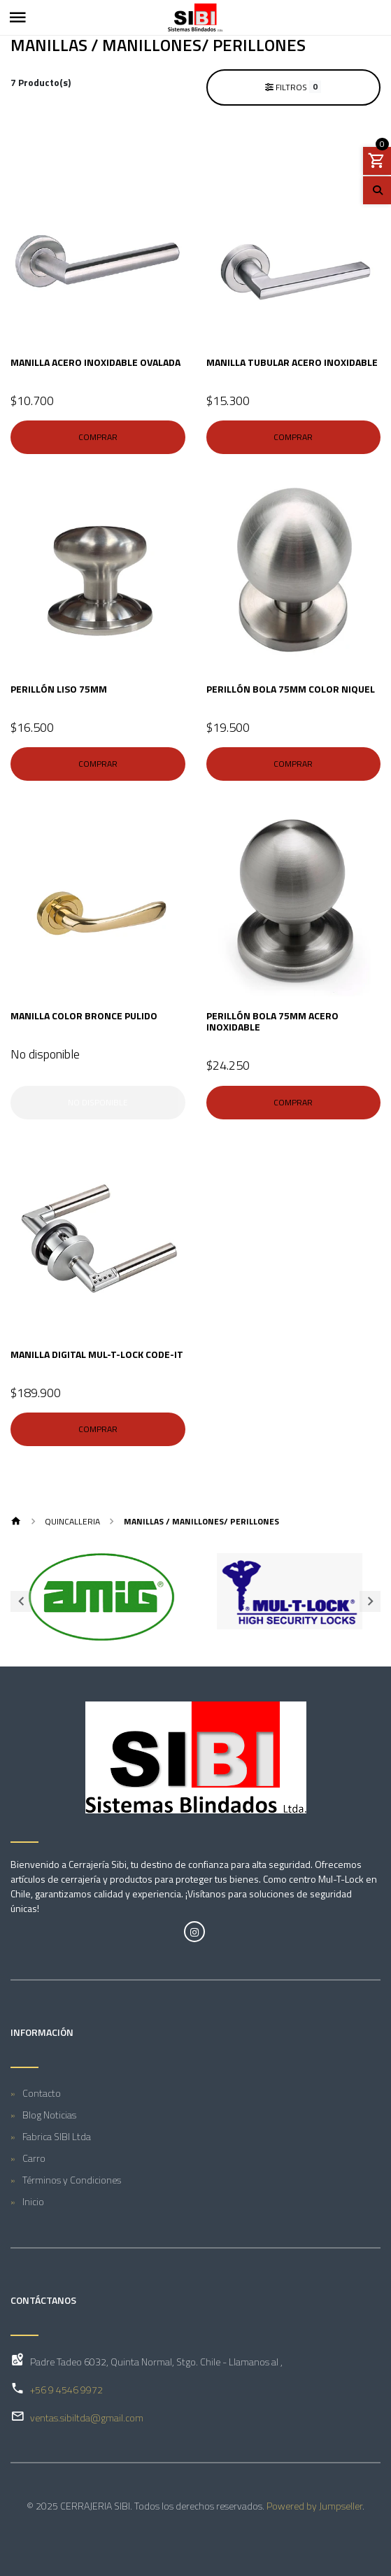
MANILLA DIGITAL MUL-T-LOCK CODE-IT (96, 1354)
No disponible (98, 1102)
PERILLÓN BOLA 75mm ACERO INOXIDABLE (272, 1021)
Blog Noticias (49, 2114)
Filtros (293, 87)
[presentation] (20, 1601)
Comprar (98, 437)
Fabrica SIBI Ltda (56, 2136)
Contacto (41, 2093)
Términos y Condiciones (71, 2179)
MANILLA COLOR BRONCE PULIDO (83, 1015)
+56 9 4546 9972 (66, 2389)
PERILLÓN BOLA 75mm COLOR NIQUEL (290, 688)
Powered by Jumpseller (314, 2505)
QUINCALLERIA (72, 1521)
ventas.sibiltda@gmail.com (86, 2417)
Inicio (33, 2201)
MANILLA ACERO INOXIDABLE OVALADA (95, 362)
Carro (33, 2158)
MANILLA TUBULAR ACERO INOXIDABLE (292, 362)
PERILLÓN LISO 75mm (58, 688)
